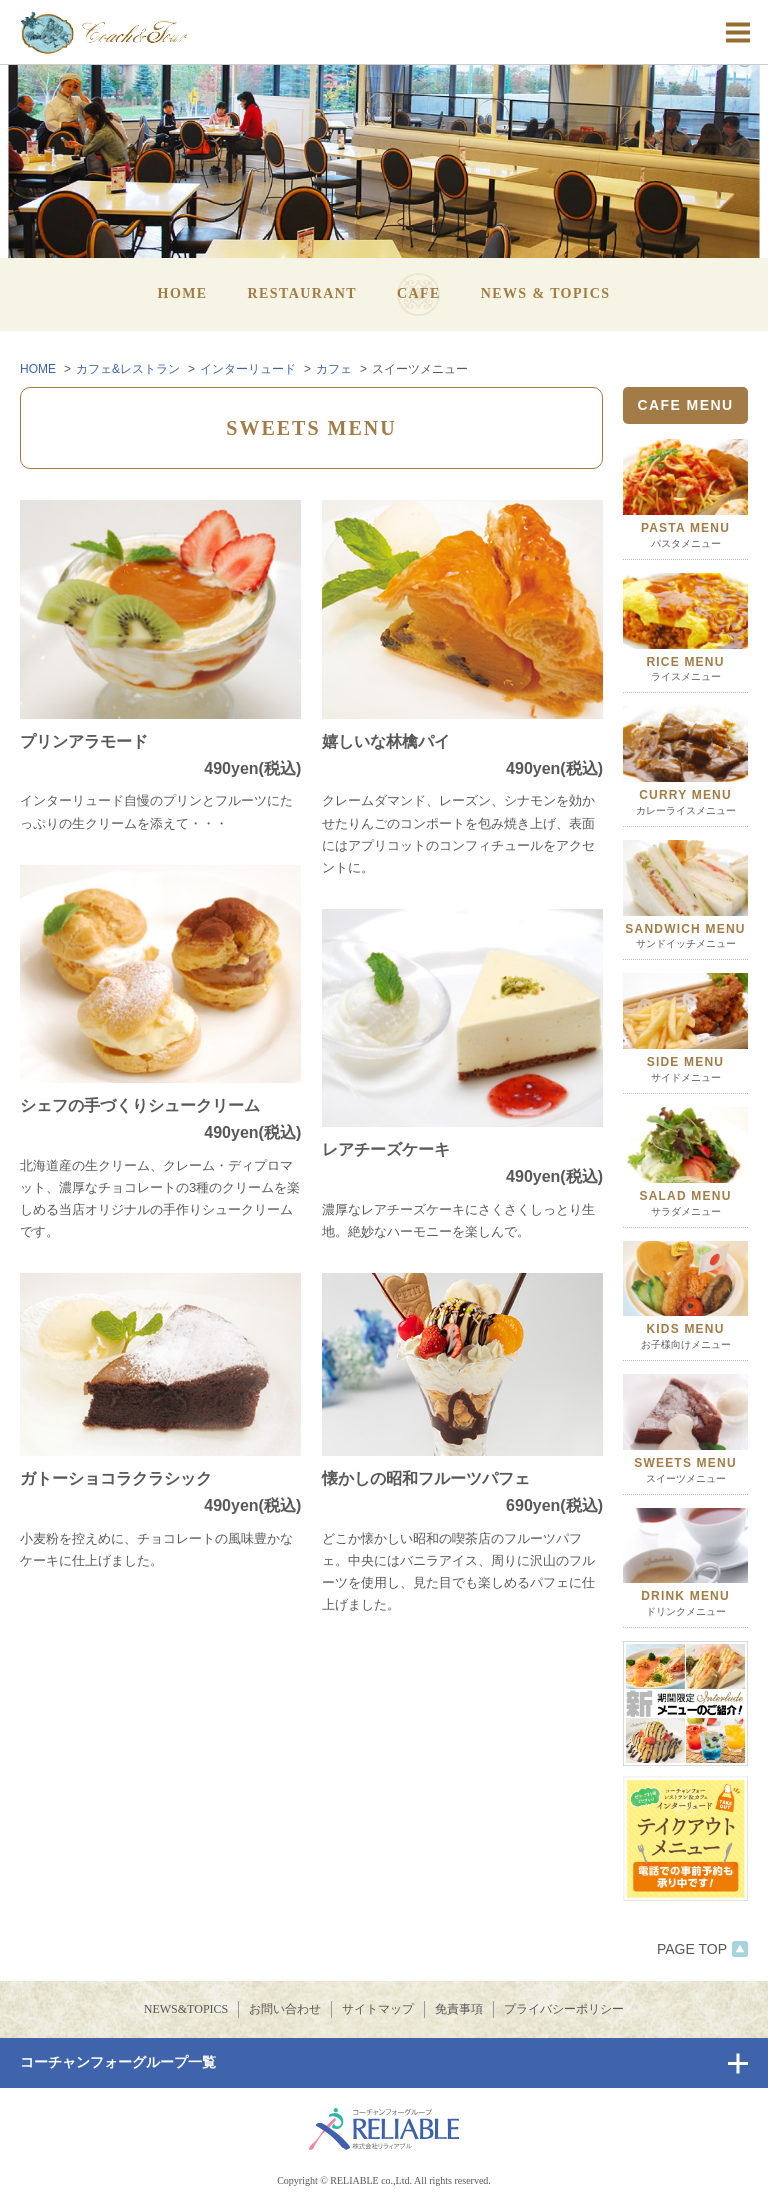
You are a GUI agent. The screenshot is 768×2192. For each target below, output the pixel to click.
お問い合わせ (285, 2009)
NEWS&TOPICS (186, 2009)
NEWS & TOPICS (546, 293)
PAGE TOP (702, 1949)
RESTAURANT (302, 293)
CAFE (419, 293)
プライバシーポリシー (564, 2009)
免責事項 (459, 2009)
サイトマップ (378, 2009)
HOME (183, 293)
